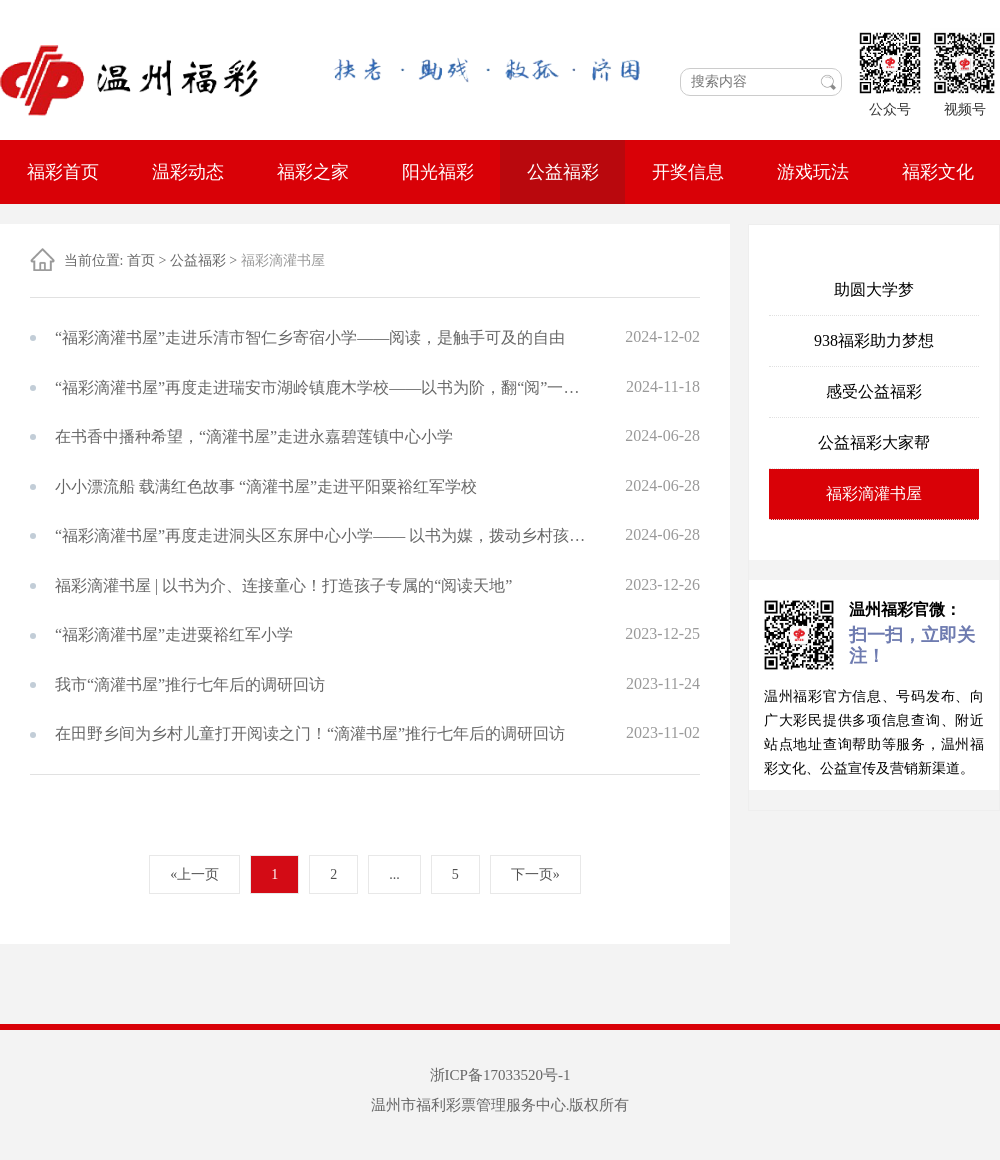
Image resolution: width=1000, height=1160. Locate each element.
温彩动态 (188, 172)
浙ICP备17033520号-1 (500, 1075)
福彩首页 (63, 172)
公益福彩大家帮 (874, 442)
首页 (141, 260)
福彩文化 (938, 172)
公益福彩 (563, 172)
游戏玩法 (813, 172)
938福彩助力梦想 (874, 340)
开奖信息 (688, 172)
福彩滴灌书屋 (874, 493)
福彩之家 (313, 172)
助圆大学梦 (874, 289)
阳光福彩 (438, 172)
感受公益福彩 (874, 391)
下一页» (535, 874)
